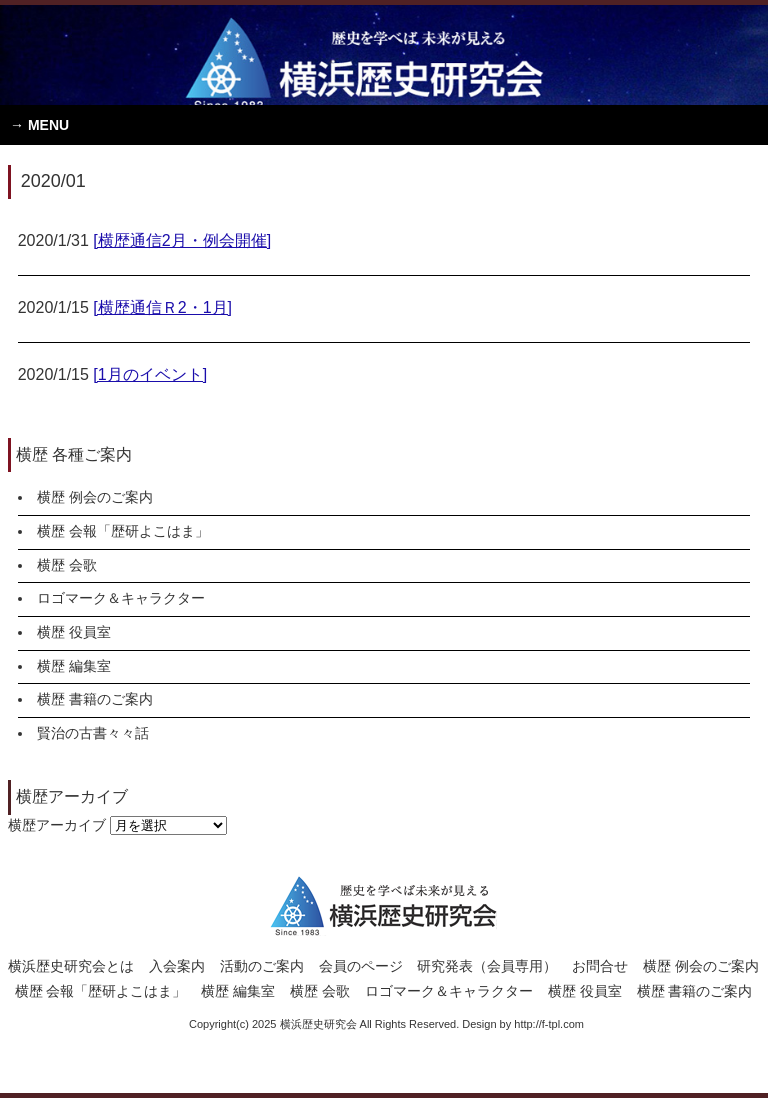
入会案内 (177, 966)
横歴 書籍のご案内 (95, 699)
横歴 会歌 (67, 565)
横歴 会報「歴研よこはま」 (123, 531)
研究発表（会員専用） (487, 966)
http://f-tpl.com (549, 1024)
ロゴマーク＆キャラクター (121, 598)
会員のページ (361, 966)
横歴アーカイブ (57, 825)
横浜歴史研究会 (384, 55)
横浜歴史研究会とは (71, 966)
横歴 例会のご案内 (95, 497)
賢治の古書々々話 (93, 733)
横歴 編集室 (74, 666)
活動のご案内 (262, 966)
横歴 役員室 (74, 632)
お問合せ (600, 966)
